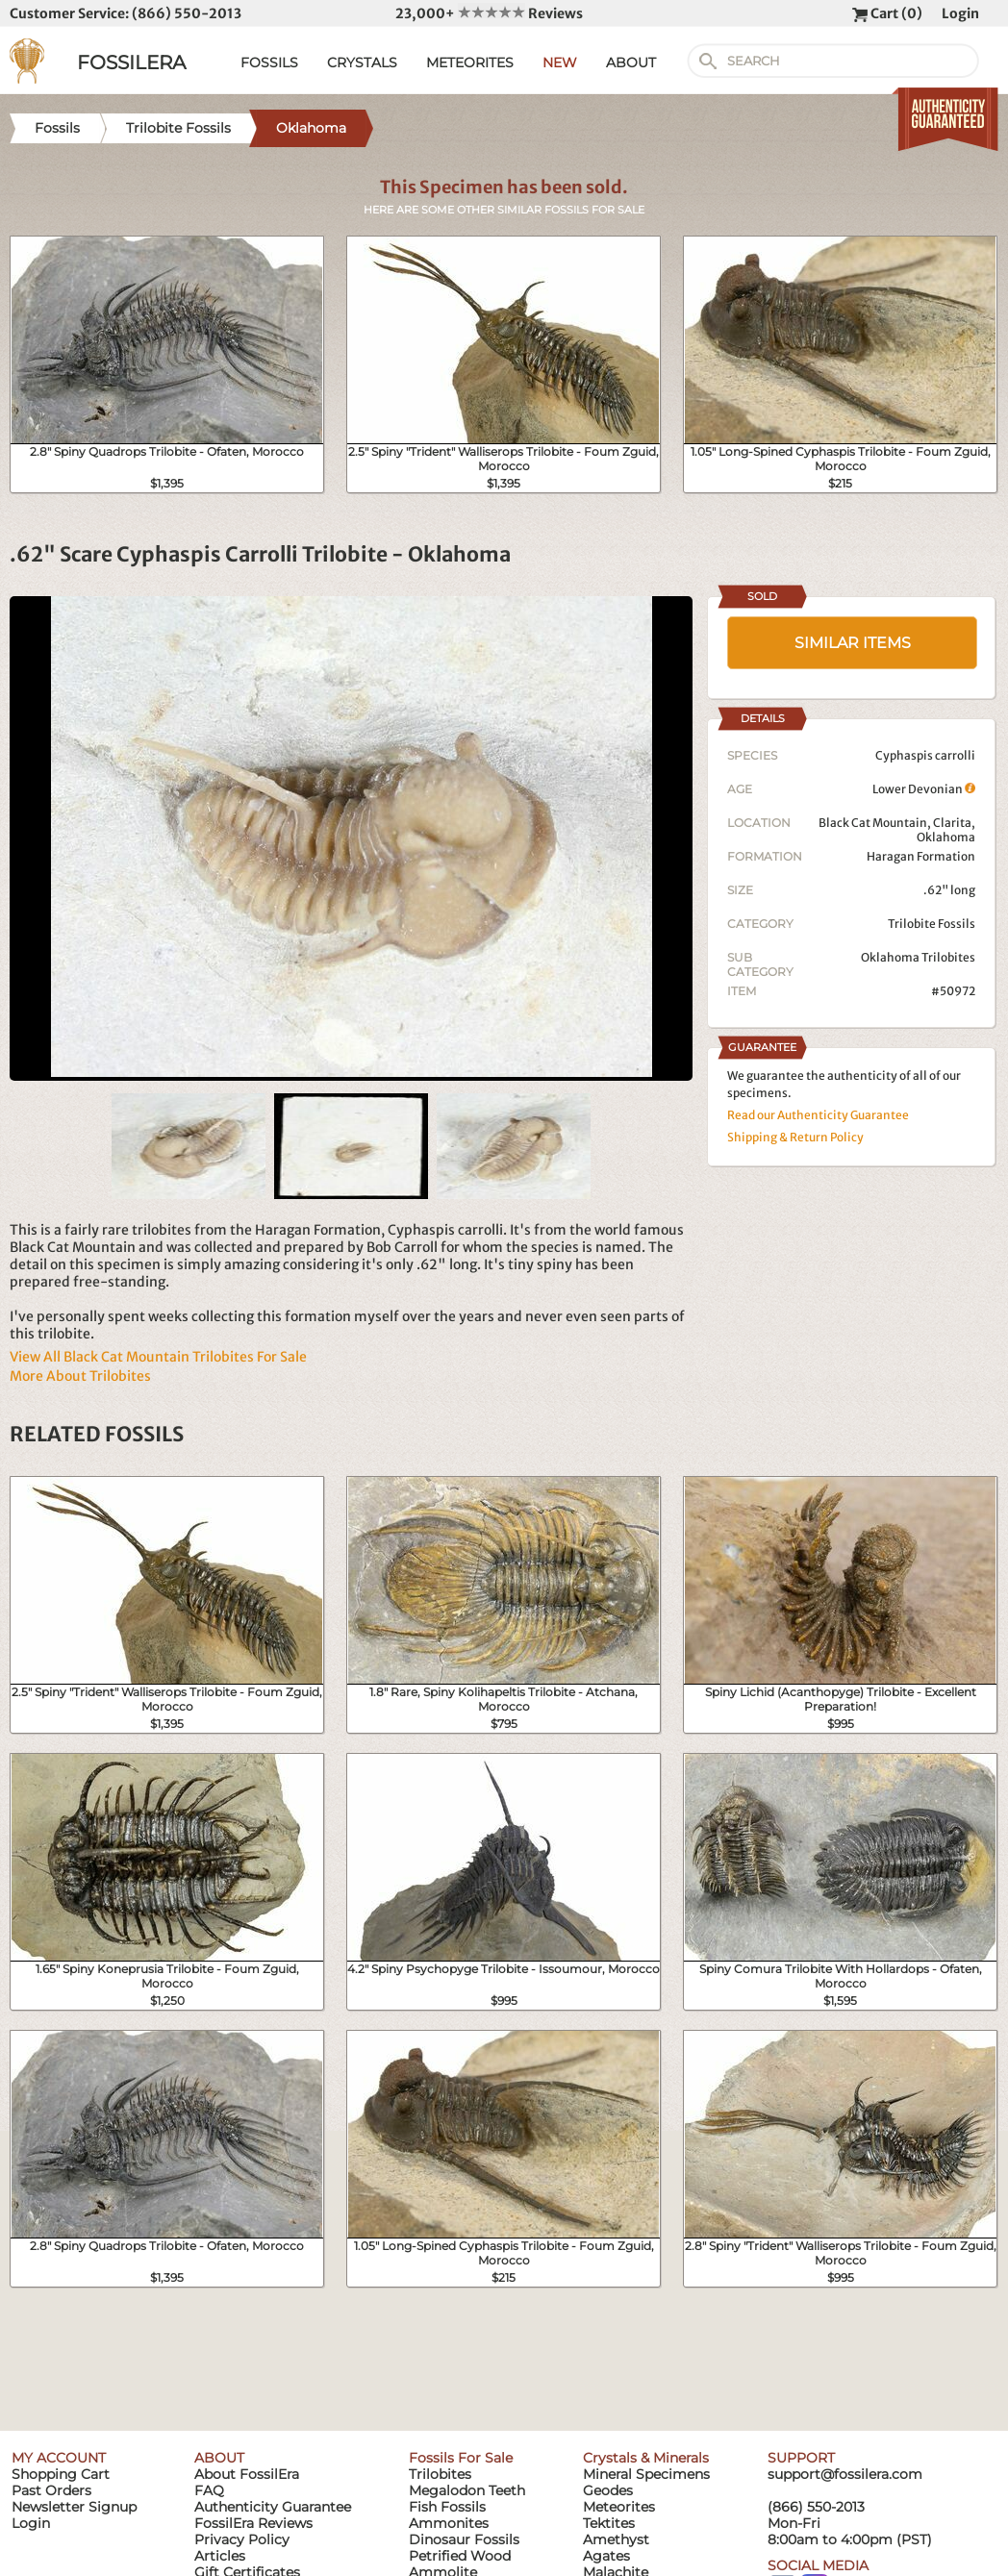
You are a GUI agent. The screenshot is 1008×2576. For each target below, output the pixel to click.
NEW (559, 62)
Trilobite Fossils (931, 923)
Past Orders (51, 2490)
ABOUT (631, 62)
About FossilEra (246, 2474)
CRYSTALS (362, 62)
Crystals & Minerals (646, 2457)
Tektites (609, 2523)
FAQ (209, 2490)
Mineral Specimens (646, 2474)
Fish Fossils (447, 2506)
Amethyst (616, 2539)
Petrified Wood (460, 2555)
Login (960, 13)
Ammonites (449, 2523)
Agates (606, 2555)
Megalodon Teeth (467, 2490)
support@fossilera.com (845, 2474)
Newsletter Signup (74, 2506)
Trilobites (440, 2474)
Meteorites (619, 2506)
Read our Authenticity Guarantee (818, 1115)
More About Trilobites (80, 1376)
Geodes (608, 2490)
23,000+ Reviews (489, 13)
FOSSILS (269, 62)
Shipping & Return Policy (795, 1137)
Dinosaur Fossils (464, 2539)
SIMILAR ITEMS (852, 643)
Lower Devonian (923, 789)
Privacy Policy (242, 2539)
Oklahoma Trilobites (918, 957)
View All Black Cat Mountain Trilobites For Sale (158, 1356)
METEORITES (470, 62)
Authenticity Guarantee (272, 2506)
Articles (219, 2555)
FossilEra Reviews (253, 2523)
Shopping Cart (61, 2474)
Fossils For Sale (461, 2457)
